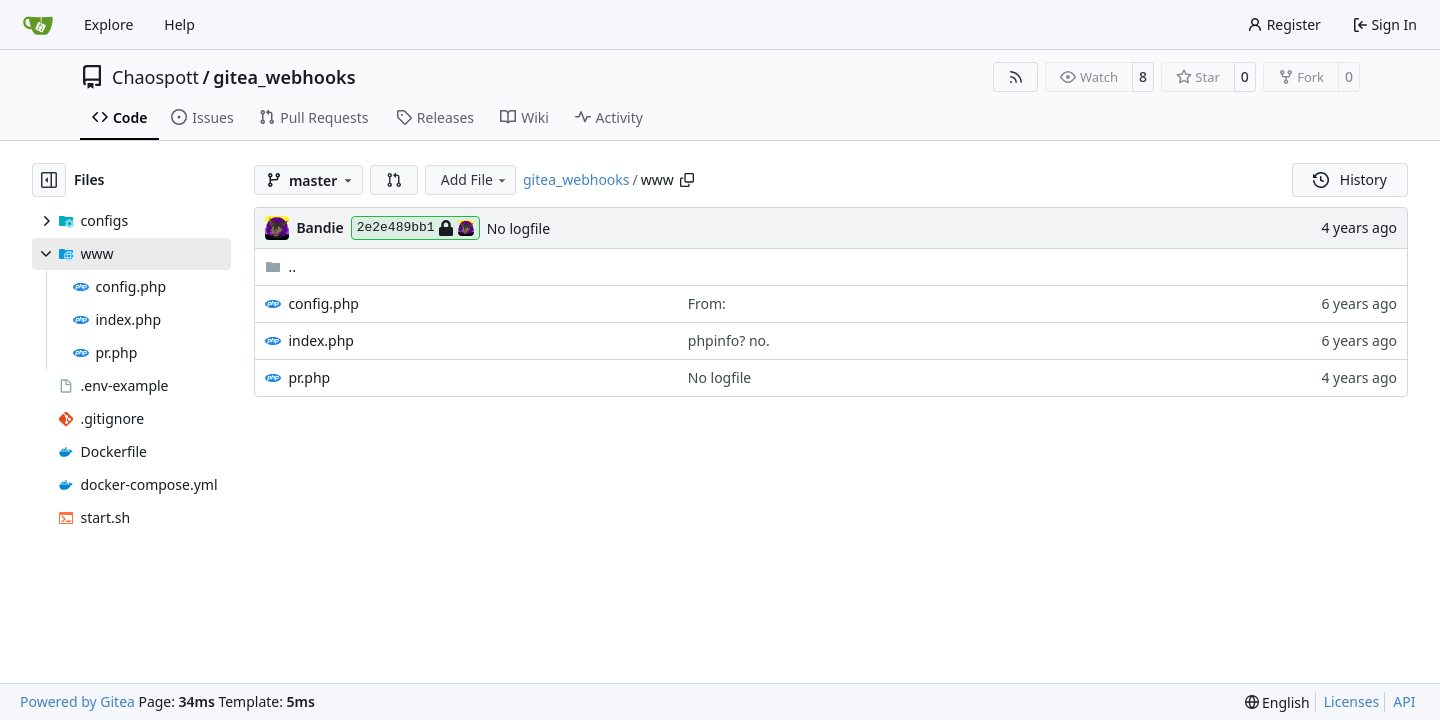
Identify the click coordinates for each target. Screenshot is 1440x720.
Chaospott (155, 77)
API (1404, 701)
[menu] (1277, 702)
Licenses (1352, 701)
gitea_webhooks (284, 77)
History (1350, 179)
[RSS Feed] (1016, 77)
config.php (323, 303)
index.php (321, 340)
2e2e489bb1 (415, 228)
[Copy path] (687, 180)
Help (179, 24)
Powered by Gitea (77, 701)
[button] (394, 180)
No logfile (518, 228)
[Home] (38, 25)
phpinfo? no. (729, 340)
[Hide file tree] (49, 180)
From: (707, 303)
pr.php (309, 377)
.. (280, 266)
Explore (108, 24)
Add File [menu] (475, 179)
